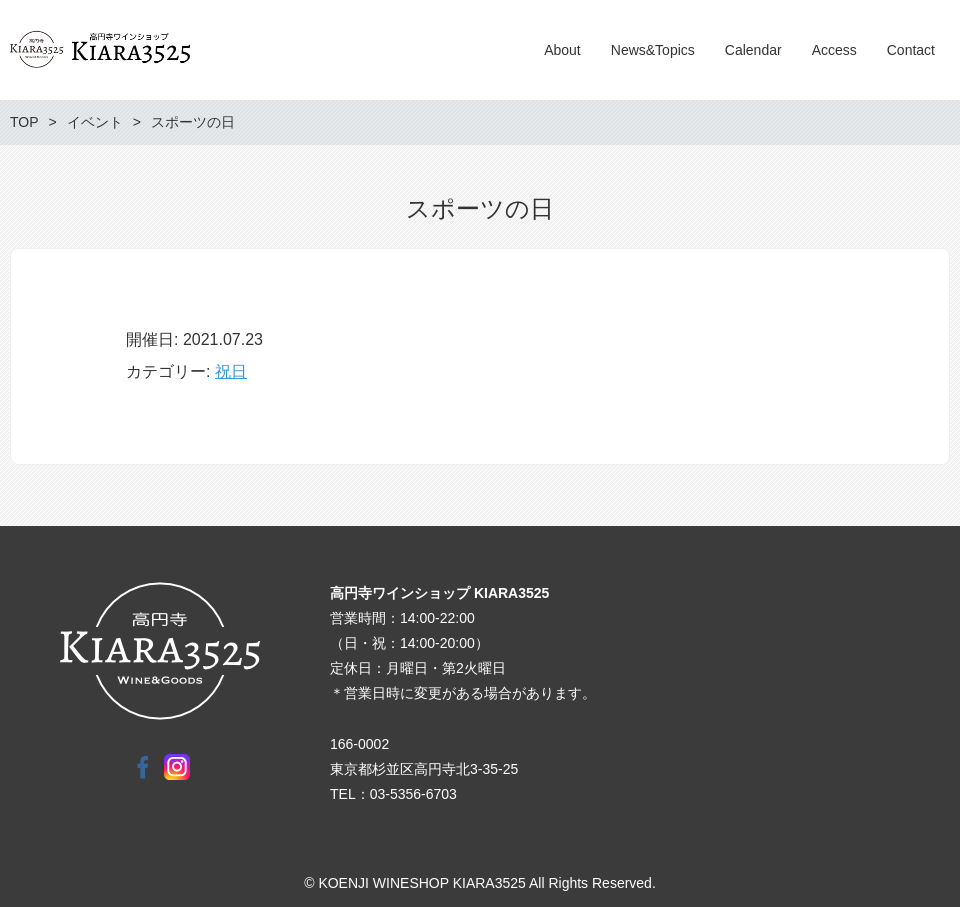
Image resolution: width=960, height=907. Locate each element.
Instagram (177, 767)
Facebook (143, 767)
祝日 (231, 371)
